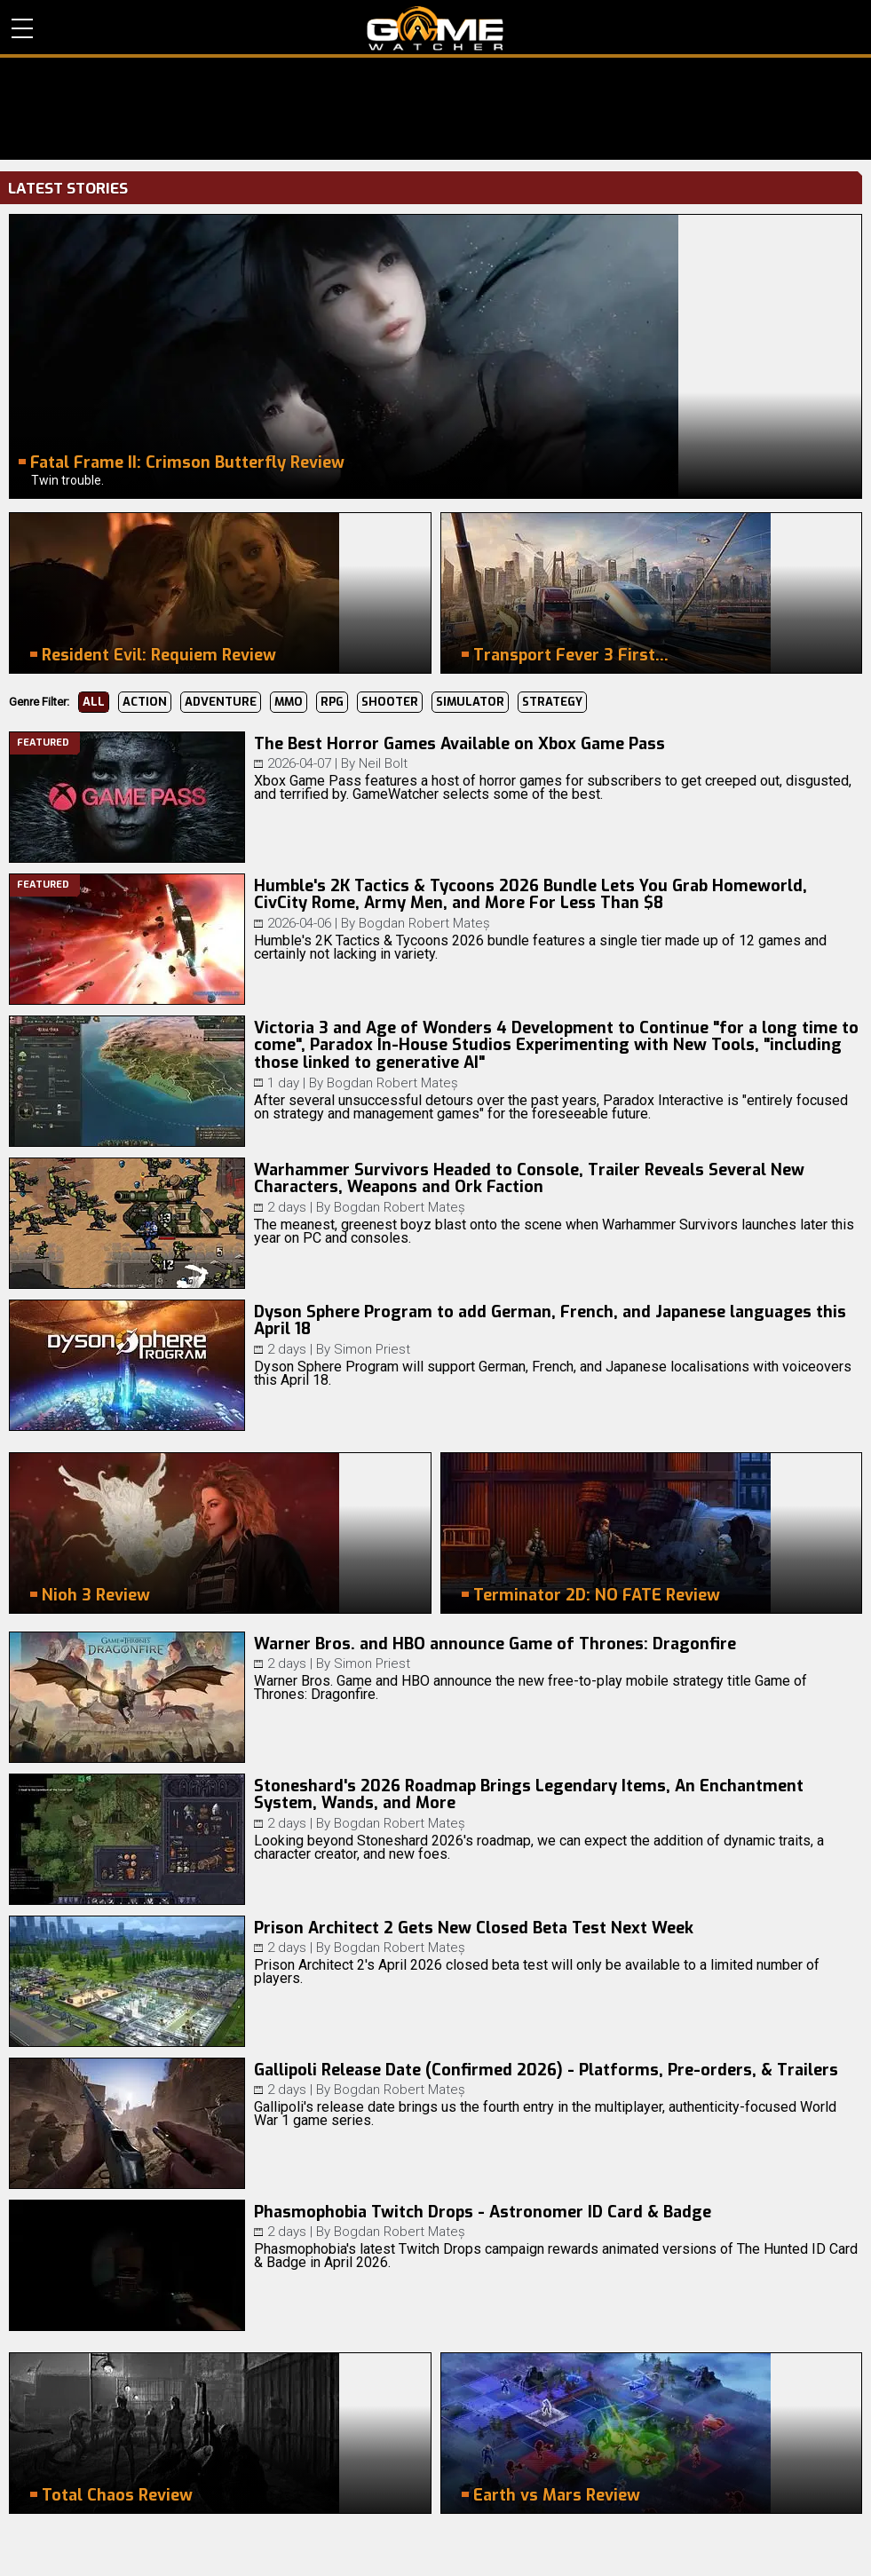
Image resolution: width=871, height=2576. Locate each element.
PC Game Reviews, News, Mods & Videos (435, 28)
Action (145, 701)
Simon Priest (372, 1349)
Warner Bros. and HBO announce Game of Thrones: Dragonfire (495, 1644)
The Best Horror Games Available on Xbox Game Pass (459, 744)
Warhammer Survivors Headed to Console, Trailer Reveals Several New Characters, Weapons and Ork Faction (529, 1178)
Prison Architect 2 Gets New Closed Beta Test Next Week (473, 1928)
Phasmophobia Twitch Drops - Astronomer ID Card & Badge (482, 2212)
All (94, 701)
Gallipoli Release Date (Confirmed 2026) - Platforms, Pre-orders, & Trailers (546, 2070)
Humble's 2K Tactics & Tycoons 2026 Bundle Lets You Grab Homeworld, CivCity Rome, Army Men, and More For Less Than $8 (530, 894)
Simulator (470, 701)
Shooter (389, 701)
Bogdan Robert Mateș (424, 923)
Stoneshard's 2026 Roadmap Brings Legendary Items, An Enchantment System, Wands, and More (529, 1794)
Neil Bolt (383, 763)
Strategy (552, 701)
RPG (332, 701)
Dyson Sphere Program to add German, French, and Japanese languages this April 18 (550, 1320)
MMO (288, 701)
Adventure (221, 701)
